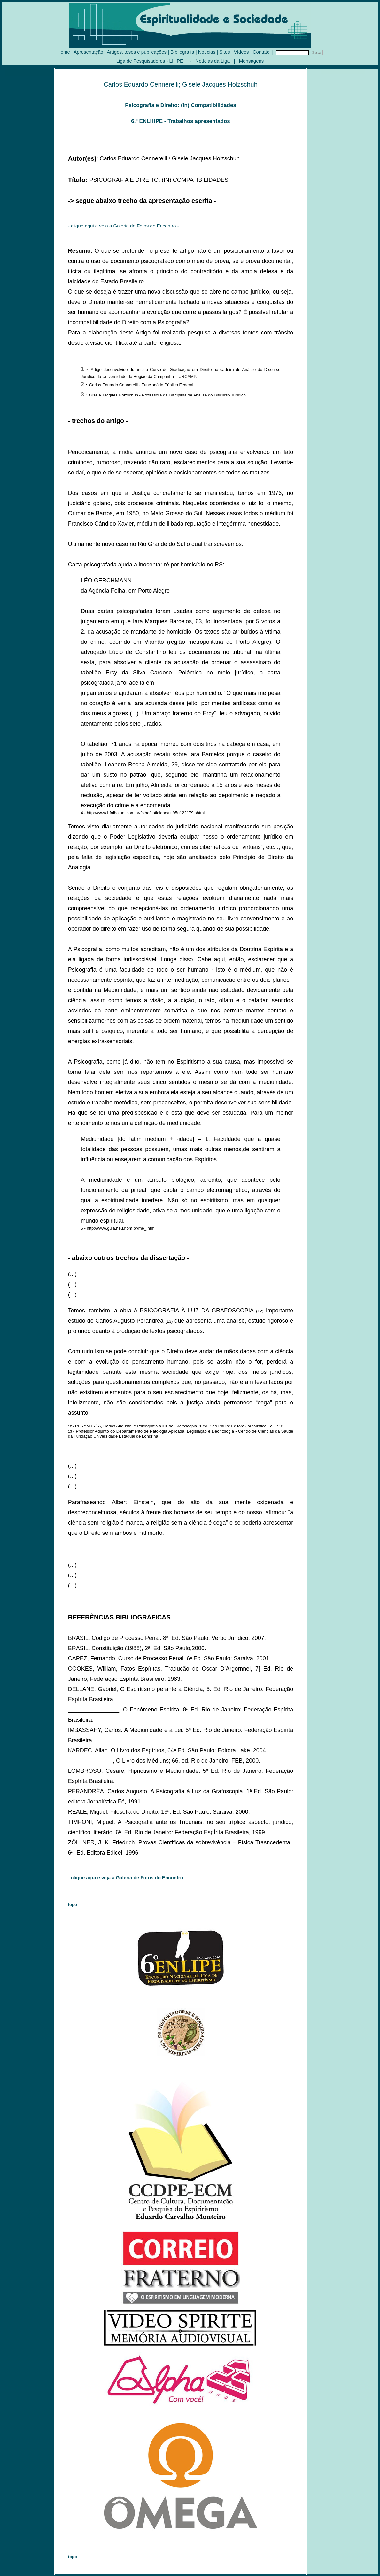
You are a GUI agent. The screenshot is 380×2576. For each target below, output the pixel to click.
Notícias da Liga (212, 61)
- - (127, 1877)
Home (63, 52)
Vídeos (241, 52)
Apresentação (88, 52)
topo (72, 1904)
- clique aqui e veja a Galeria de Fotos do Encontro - (123, 225)
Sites (224, 52)
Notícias (206, 52)
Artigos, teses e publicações (137, 52)
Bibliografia (182, 52)
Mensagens (251, 61)
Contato (261, 52)
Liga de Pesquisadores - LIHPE (149, 61)
